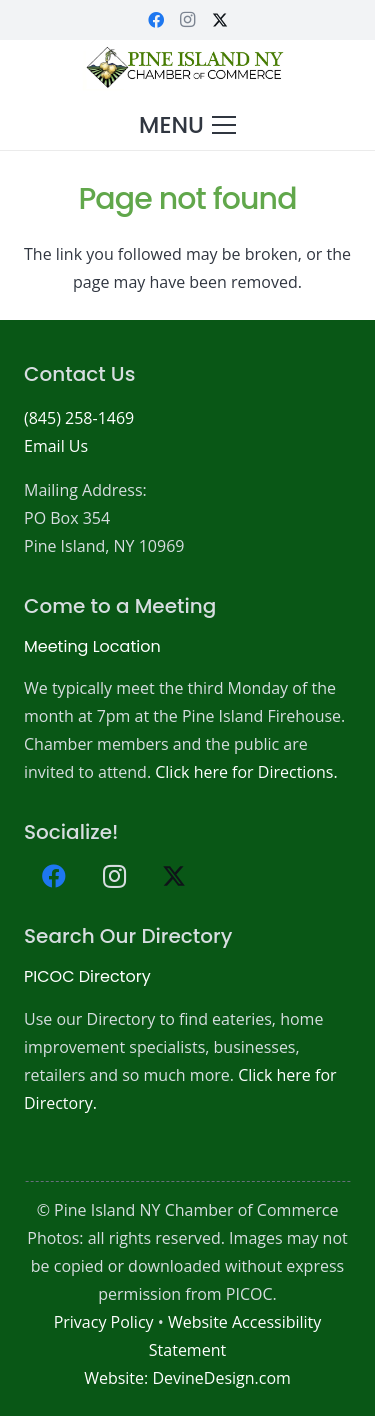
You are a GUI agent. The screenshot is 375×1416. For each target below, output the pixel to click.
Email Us (56, 446)
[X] (220, 20)
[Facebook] (156, 20)
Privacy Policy (104, 1322)
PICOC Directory (87, 976)
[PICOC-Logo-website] (187, 70)
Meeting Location (92, 646)
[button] (187, 125)
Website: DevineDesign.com (187, 1378)
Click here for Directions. (246, 772)
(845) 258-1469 (79, 418)
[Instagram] (188, 20)
